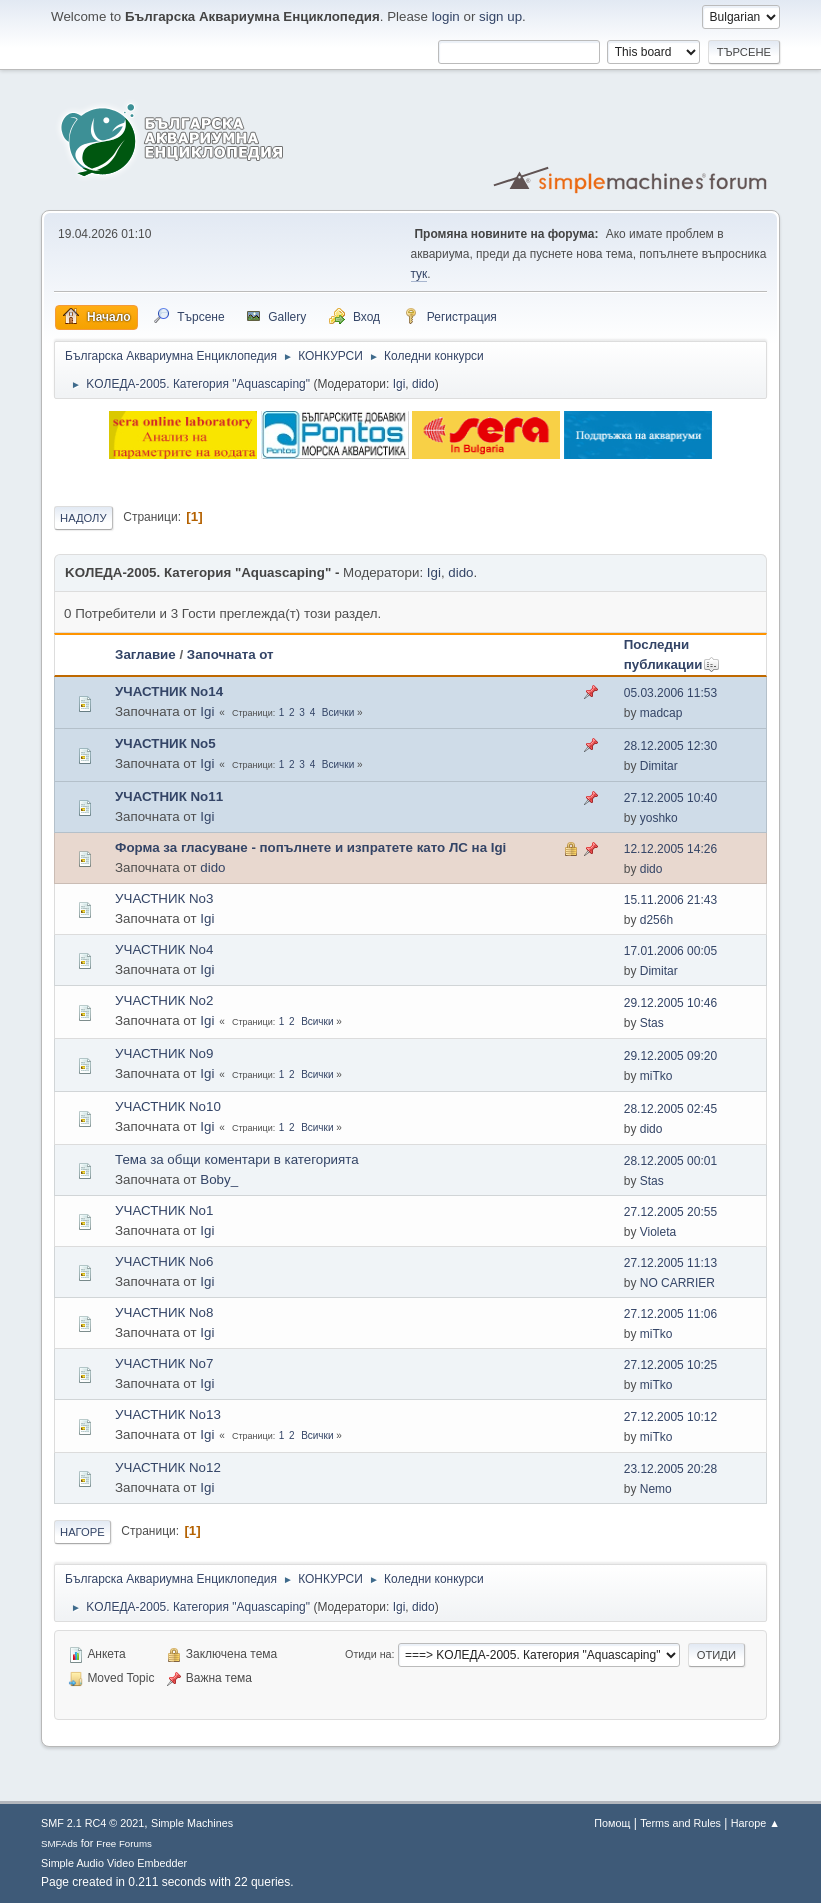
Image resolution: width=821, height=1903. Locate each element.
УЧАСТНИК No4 (164, 949)
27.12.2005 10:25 (670, 1365)
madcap (661, 713)
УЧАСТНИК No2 (164, 1000)
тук (419, 274)
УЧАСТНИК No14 (169, 691)
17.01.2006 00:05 (670, 951)
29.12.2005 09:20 (670, 1056)
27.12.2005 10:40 (670, 798)
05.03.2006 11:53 (670, 693)
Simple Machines (192, 1823)
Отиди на (368, 1654)
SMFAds (59, 1843)
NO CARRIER (677, 1283)
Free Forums (124, 1843)
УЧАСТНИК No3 (164, 898)
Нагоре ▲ (755, 1823)
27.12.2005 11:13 (670, 1263)
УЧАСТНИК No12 (168, 1467)
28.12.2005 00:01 (670, 1161)
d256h (656, 920)
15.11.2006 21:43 (670, 900)
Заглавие (145, 654)
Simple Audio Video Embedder (114, 1863)
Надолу (83, 518)
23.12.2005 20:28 (670, 1469)
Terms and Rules (680, 1823)
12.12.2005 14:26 (670, 849)
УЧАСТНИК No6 (164, 1261)
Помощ (612, 1823)
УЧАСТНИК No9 (164, 1053)
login (446, 16)
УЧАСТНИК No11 (169, 796)
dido (423, 384)
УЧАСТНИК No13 (168, 1414)
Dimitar (659, 766)
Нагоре (82, 1532)
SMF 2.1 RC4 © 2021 (92, 1823)
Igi (399, 384)
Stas (652, 1023)
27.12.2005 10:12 (670, 1417)
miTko (656, 1076)
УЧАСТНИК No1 (164, 1210)
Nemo (656, 1489)
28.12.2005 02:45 (670, 1109)
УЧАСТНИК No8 (164, 1312)
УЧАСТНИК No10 (168, 1106)
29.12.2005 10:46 (670, 1003)
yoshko (659, 818)
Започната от (230, 654)
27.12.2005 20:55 (670, 1212)
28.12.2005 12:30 (670, 746)
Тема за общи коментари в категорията (237, 1159)
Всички (338, 712)
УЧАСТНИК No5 (165, 743)
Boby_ (219, 1179)
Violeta (658, 1232)
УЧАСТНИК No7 (164, 1363)
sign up (500, 16)
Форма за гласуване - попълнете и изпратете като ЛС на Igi (310, 847)
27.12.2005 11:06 (670, 1314)
